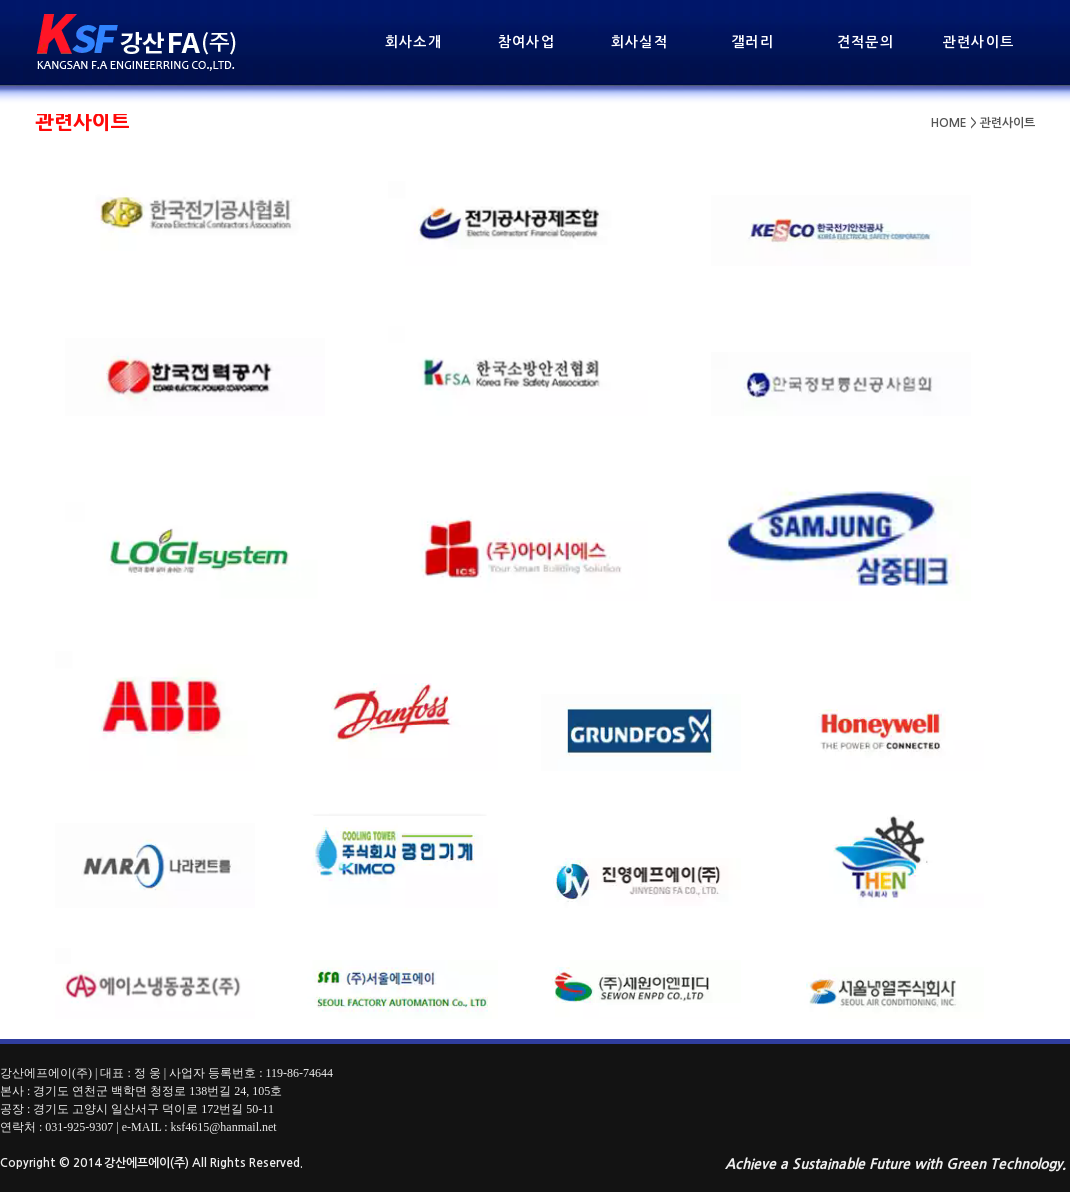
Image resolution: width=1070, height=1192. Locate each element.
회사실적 (640, 42)
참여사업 (527, 42)
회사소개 (414, 42)
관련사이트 (979, 42)
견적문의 (866, 42)
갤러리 (752, 42)
